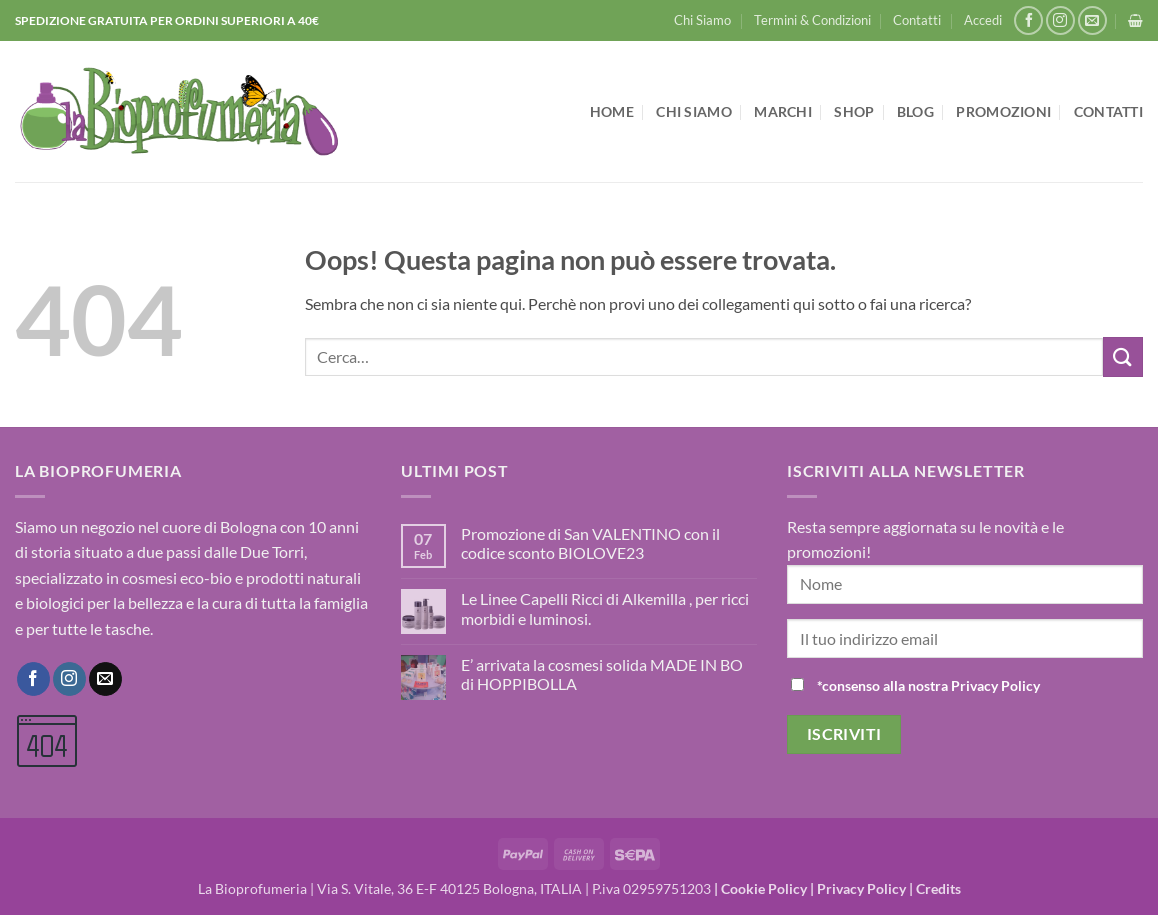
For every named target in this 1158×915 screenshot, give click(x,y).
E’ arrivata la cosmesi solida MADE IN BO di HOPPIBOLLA (602, 674)
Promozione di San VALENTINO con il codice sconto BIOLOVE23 (590, 543)
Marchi (783, 111)
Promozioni (1003, 111)
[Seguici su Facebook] (1028, 20)
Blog (915, 111)
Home (612, 111)
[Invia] (1123, 356)
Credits (938, 888)
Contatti (917, 20)
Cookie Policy (764, 888)
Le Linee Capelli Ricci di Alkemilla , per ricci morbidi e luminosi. (605, 608)
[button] (983, 20)
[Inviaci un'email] (1092, 20)
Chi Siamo (702, 20)
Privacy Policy (861, 888)
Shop (854, 111)
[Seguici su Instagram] (1060, 20)
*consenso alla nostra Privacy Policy (928, 685)
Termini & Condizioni (812, 20)
